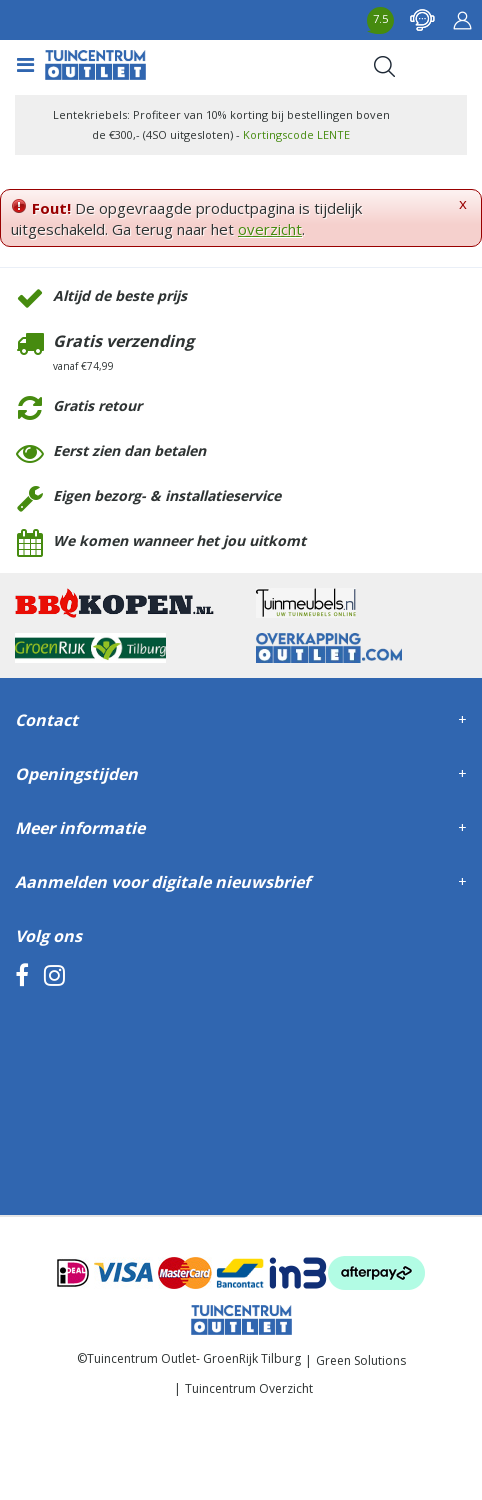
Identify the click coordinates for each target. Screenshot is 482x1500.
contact (422, 20)
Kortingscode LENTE (296, 134)
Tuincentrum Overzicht (249, 1388)
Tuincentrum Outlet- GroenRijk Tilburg (194, 1358)
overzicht (270, 229)
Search (384, 66)
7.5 (380, 18)
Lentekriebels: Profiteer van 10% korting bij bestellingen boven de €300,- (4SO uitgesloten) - (221, 124)
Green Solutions (361, 1360)
